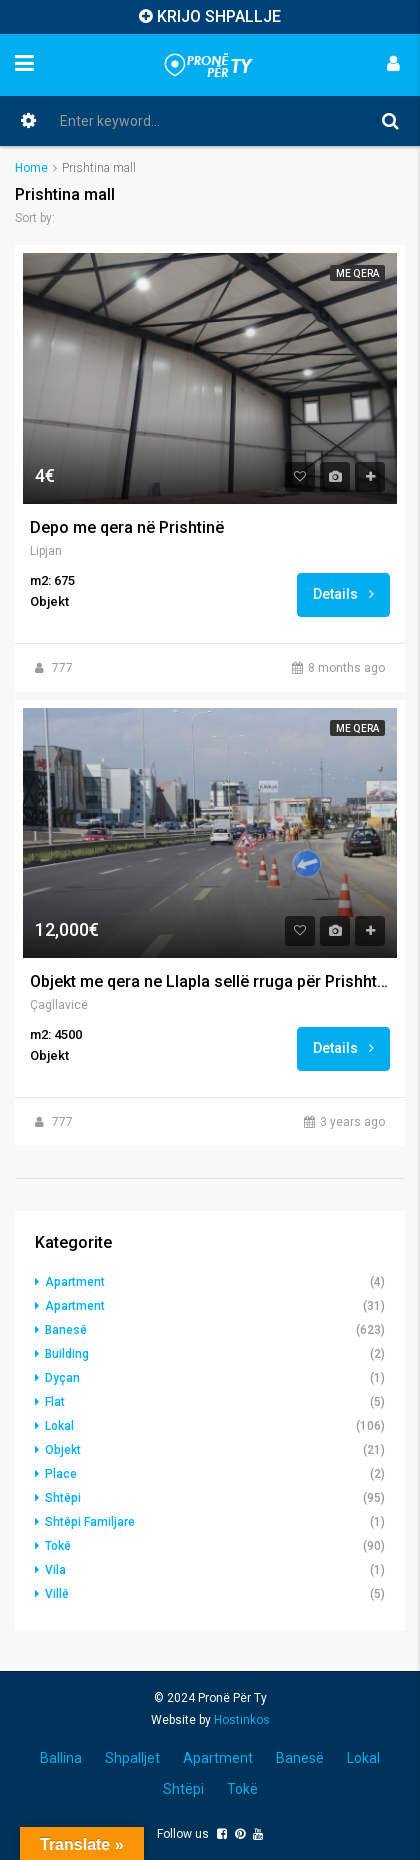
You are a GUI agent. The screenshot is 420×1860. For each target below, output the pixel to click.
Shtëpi (63, 1498)
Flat (55, 1402)
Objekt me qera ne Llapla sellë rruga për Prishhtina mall (210, 982)
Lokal (59, 1426)
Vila (55, 1570)
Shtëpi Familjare (90, 1522)
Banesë (66, 1330)
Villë (57, 1594)
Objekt (63, 1450)
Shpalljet (132, 1758)
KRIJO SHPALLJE (219, 16)
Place (61, 1474)
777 (62, 668)
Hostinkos (242, 1720)
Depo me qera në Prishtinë (127, 528)
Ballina (61, 1758)
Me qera (357, 273)
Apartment (75, 1282)
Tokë (58, 1546)
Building (67, 1354)
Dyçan (62, 1378)
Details (343, 594)
